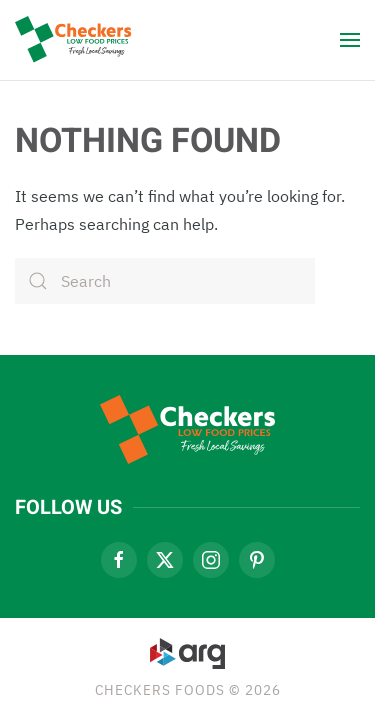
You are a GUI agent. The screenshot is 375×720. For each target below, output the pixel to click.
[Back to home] (77, 40)
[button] (350, 40)
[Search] (165, 281)
